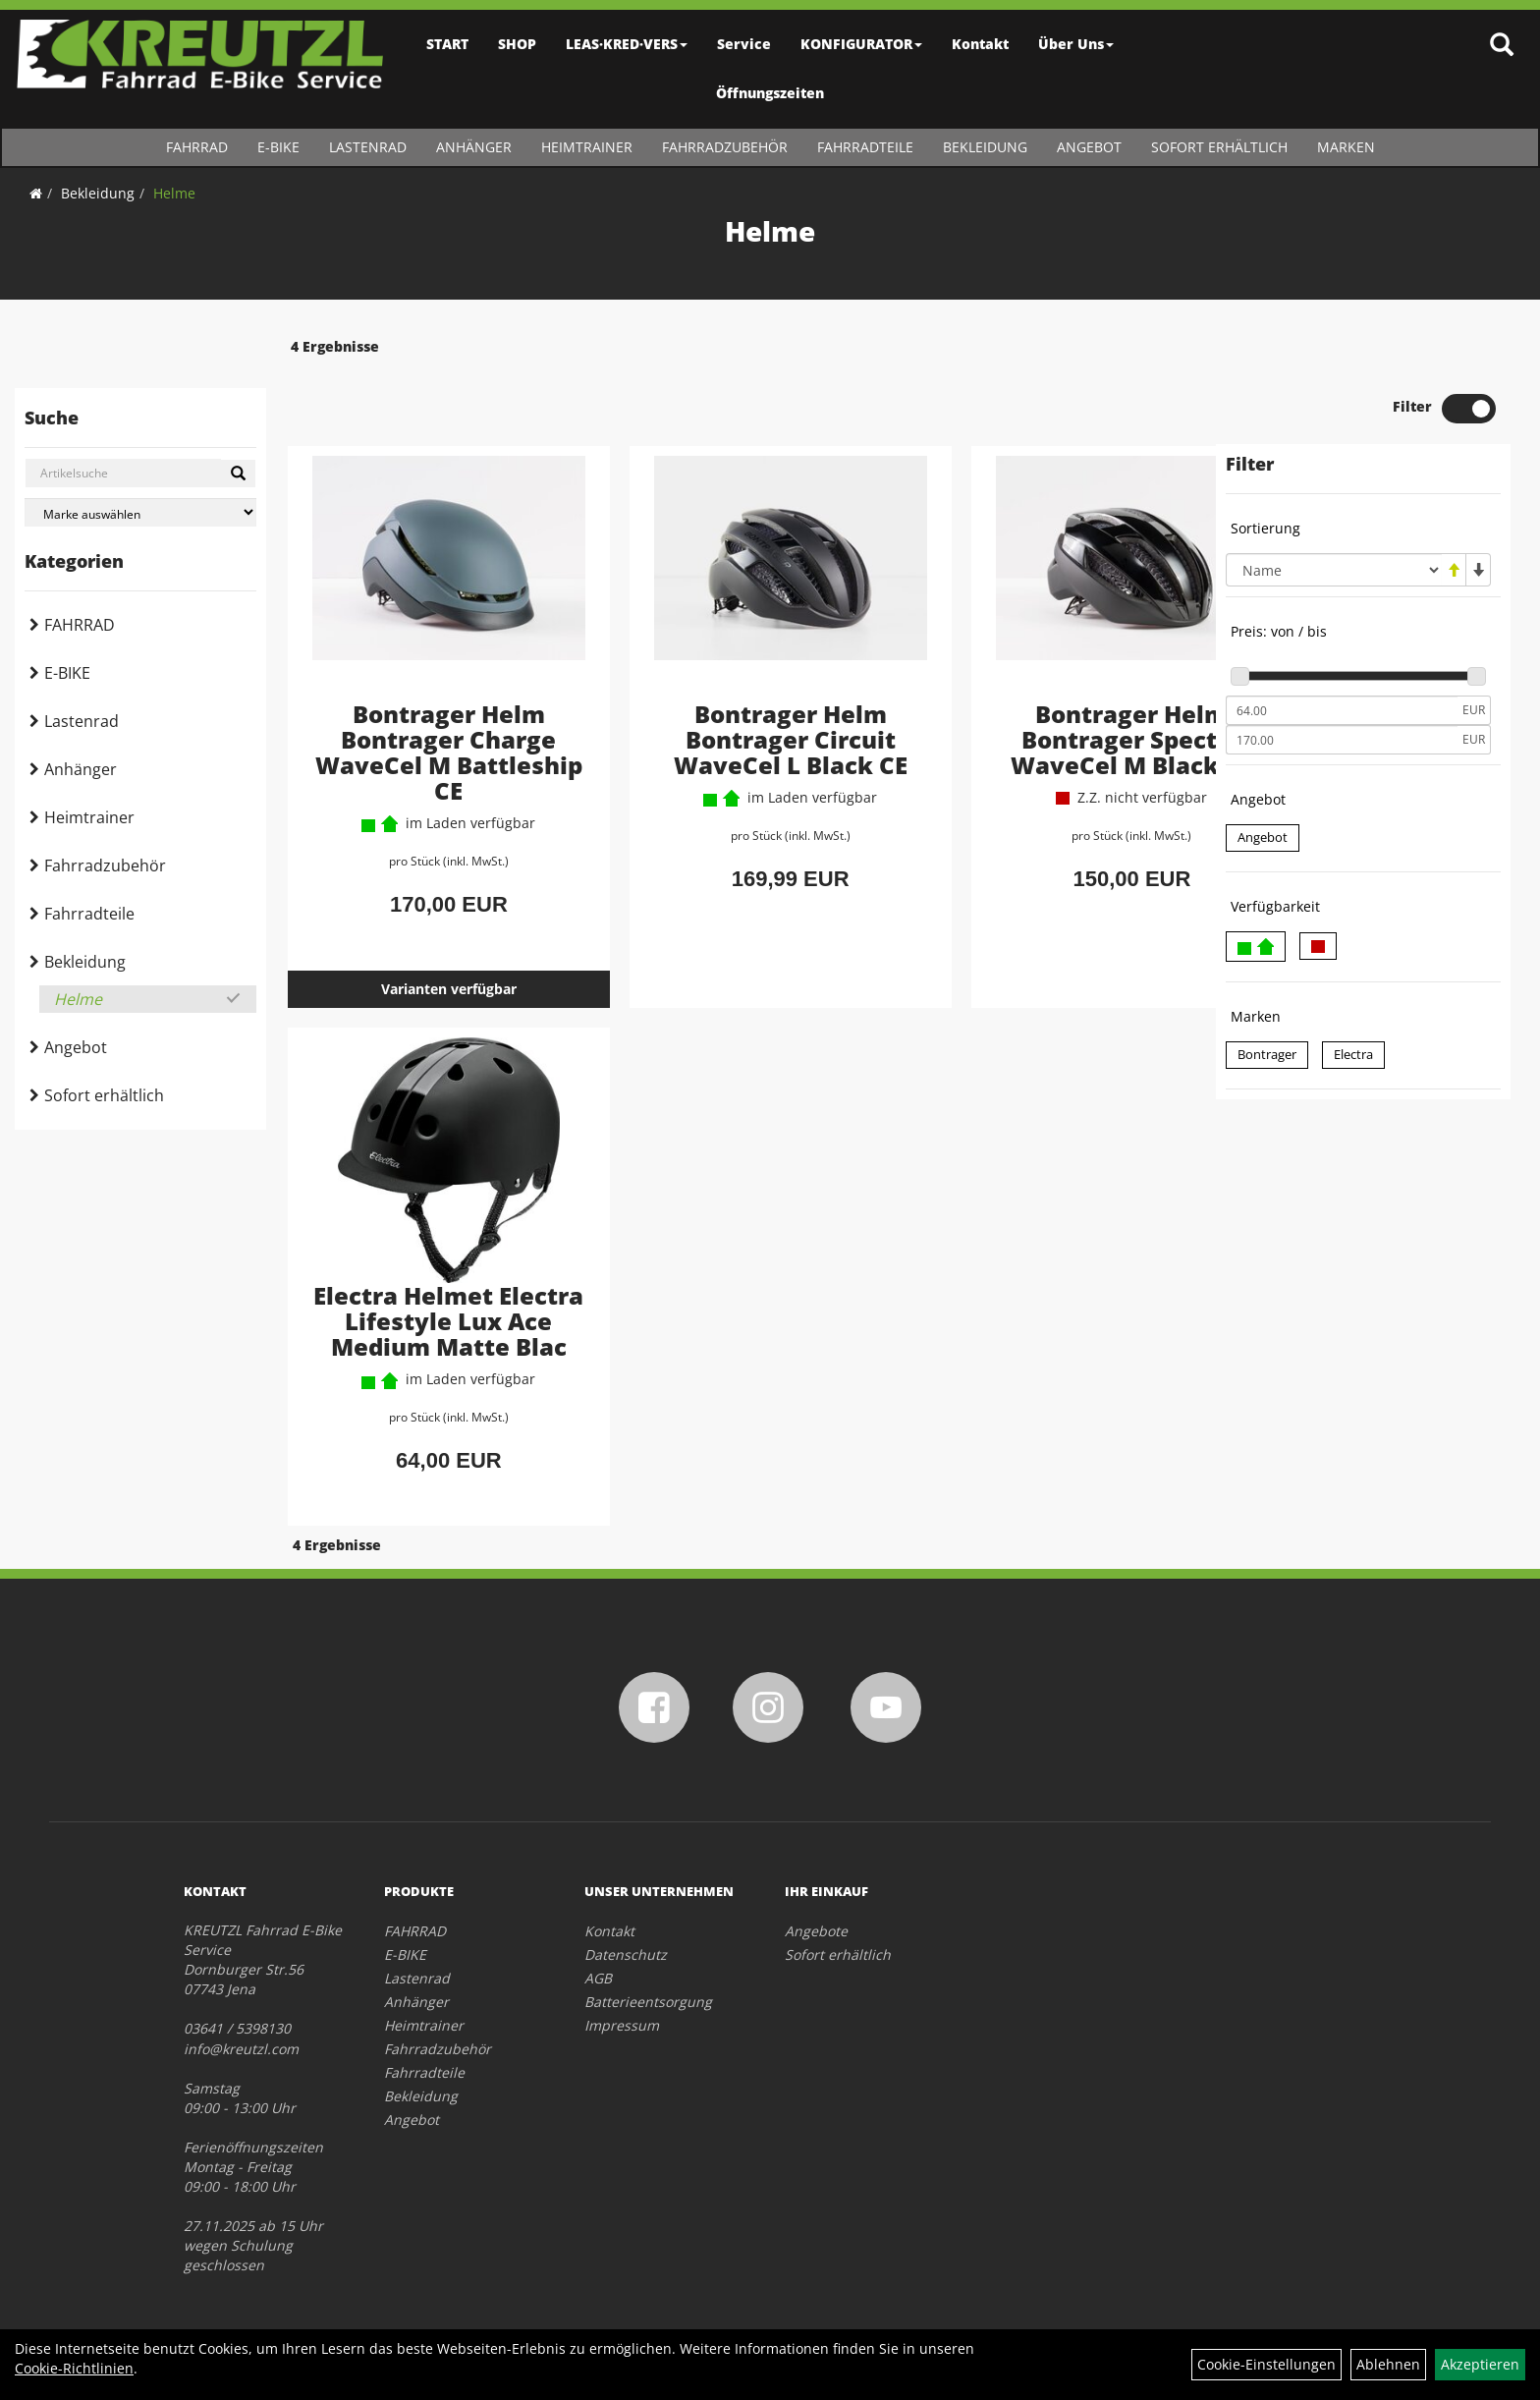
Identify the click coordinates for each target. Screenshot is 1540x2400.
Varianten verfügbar (430, 930)
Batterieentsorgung (648, 1967)
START (447, 43)
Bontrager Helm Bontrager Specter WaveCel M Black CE (1047, 680)
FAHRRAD (197, 147)
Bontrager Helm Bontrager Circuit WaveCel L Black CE (738, 680)
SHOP (517, 43)
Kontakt (980, 43)
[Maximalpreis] (1342, 683)
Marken (1346, 147)
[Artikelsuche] (1503, 45)
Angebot (1089, 147)
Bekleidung (985, 147)
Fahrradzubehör (725, 147)
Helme (174, 193)
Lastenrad (368, 147)
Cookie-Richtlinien (74, 2368)
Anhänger (474, 147)
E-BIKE (278, 147)
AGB (598, 1943)
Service (744, 43)
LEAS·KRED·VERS (627, 43)
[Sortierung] (1334, 513)
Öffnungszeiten (770, 93)
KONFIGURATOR (861, 43)
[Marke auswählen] (140, 512)
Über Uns (1076, 43)
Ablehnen (1388, 2364)
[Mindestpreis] (1342, 653)
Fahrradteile (865, 147)
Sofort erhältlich (1219, 147)
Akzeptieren (1480, 2364)
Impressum (621, 1990)
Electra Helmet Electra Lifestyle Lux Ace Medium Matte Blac (430, 1275)
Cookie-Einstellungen (1266, 2364)
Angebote (816, 1896)
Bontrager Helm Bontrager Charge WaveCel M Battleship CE (430, 693)
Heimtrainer (586, 147)
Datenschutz (625, 1920)
